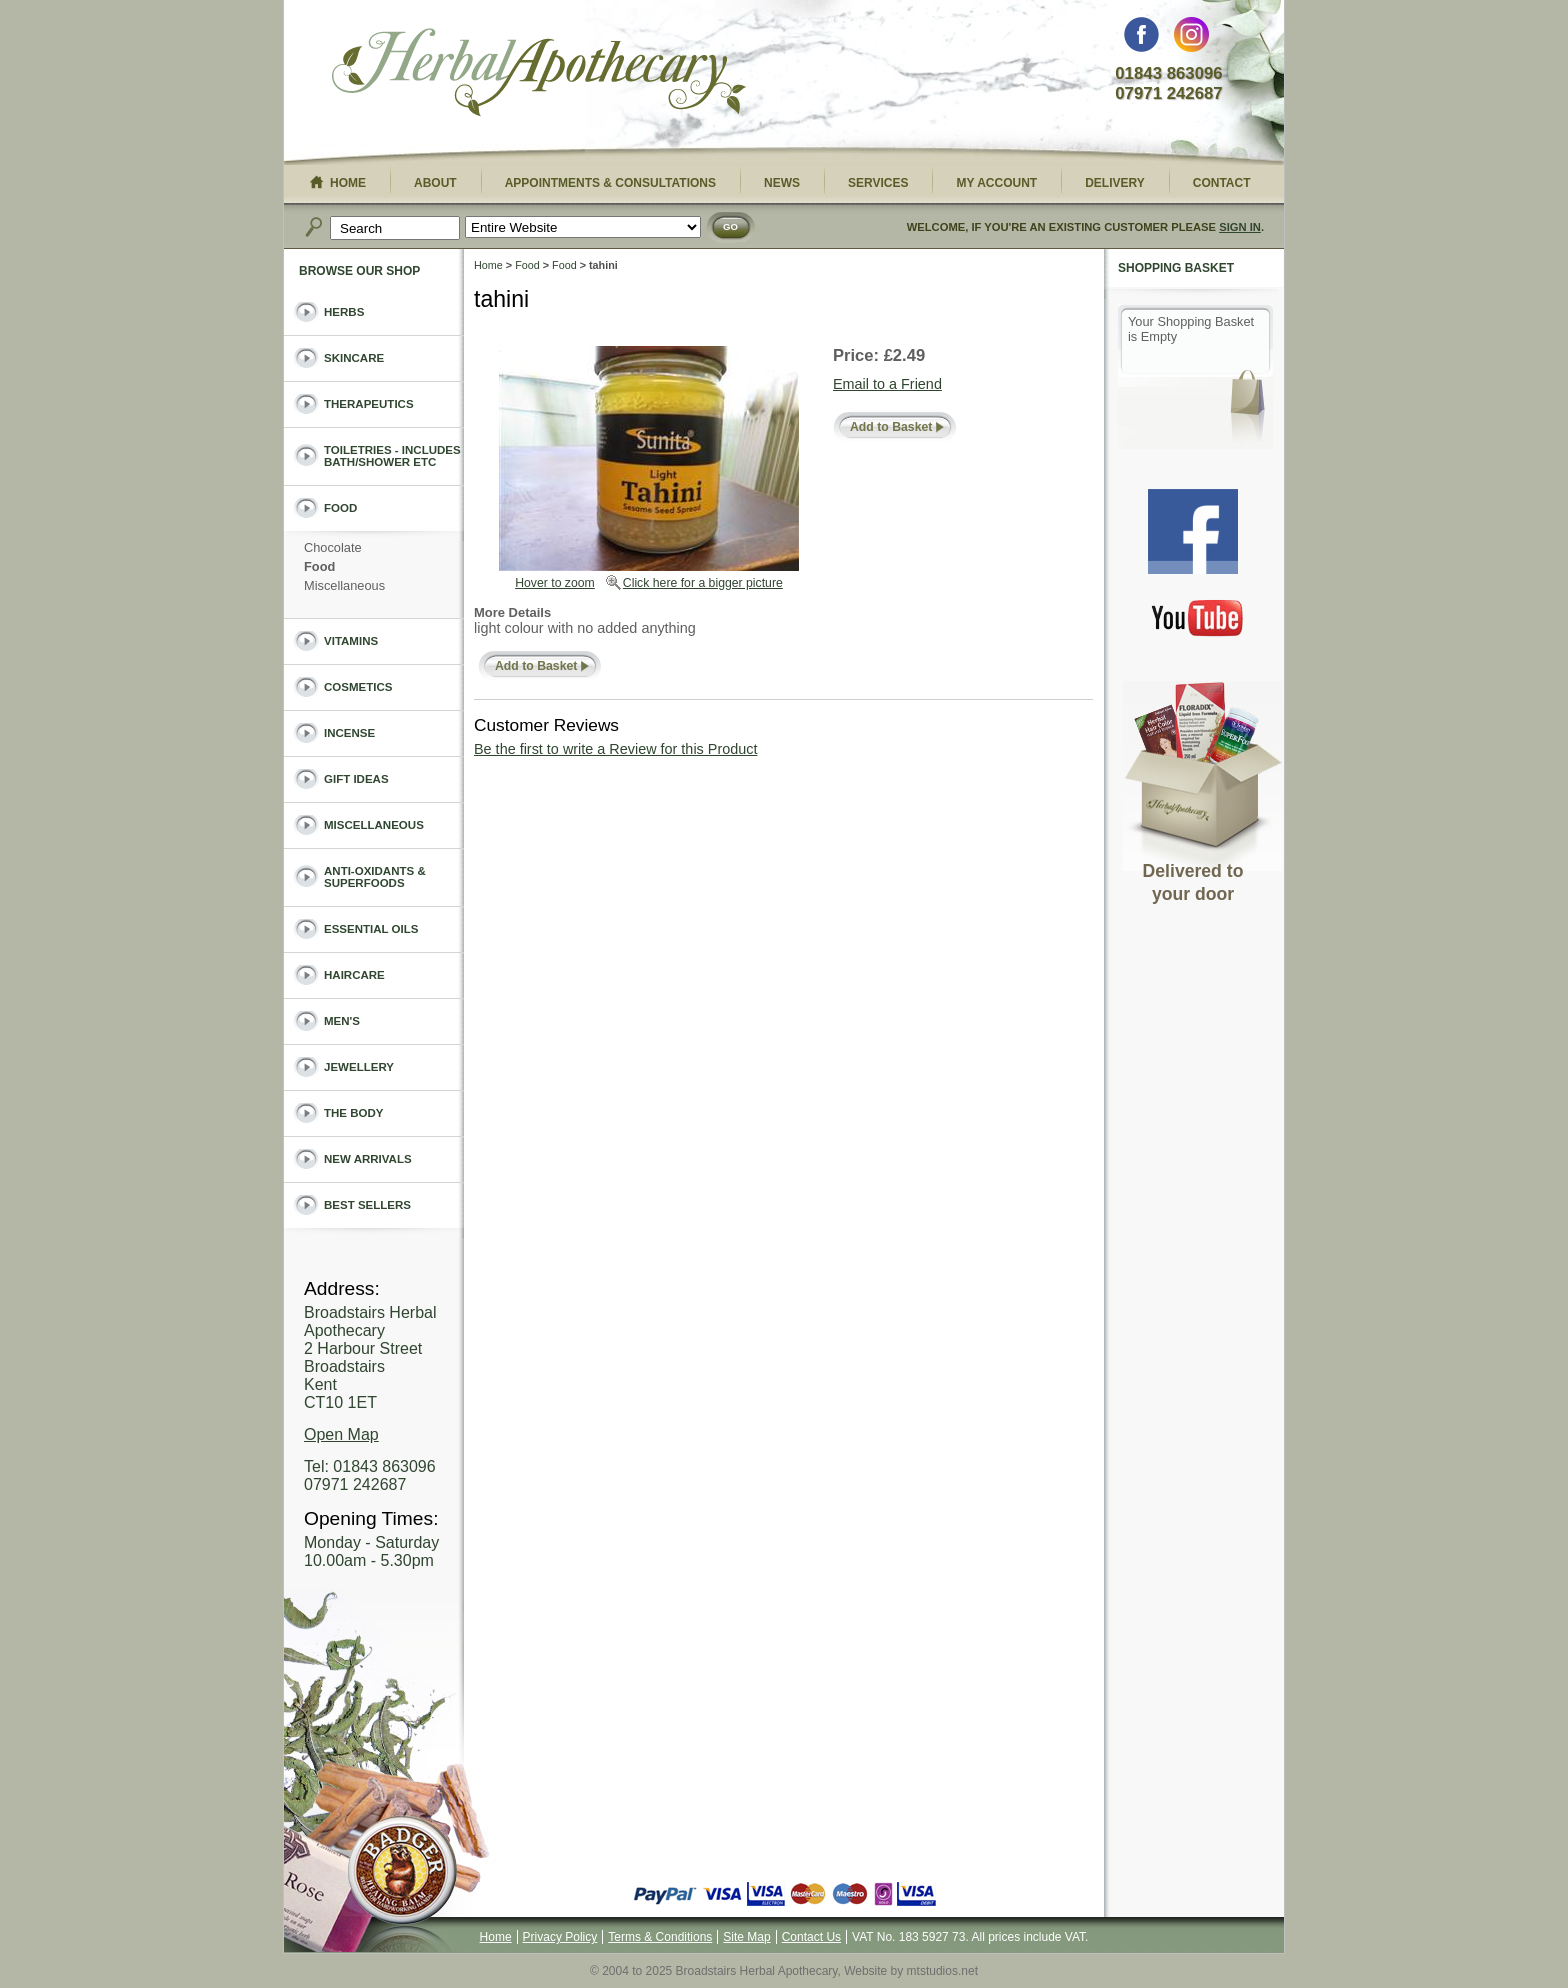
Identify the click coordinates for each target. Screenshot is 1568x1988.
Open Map (341, 1434)
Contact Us (811, 1937)
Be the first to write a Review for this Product (615, 749)
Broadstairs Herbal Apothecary (539, 75)
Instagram (1191, 39)
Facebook (1141, 39)
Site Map (746, 1937)
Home (488, 265)
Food (527, 265)
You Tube (1198, 617)
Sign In (1240, 227)
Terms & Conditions (660, 1937)
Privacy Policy (560, 1937)
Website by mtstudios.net (911, 1971)
